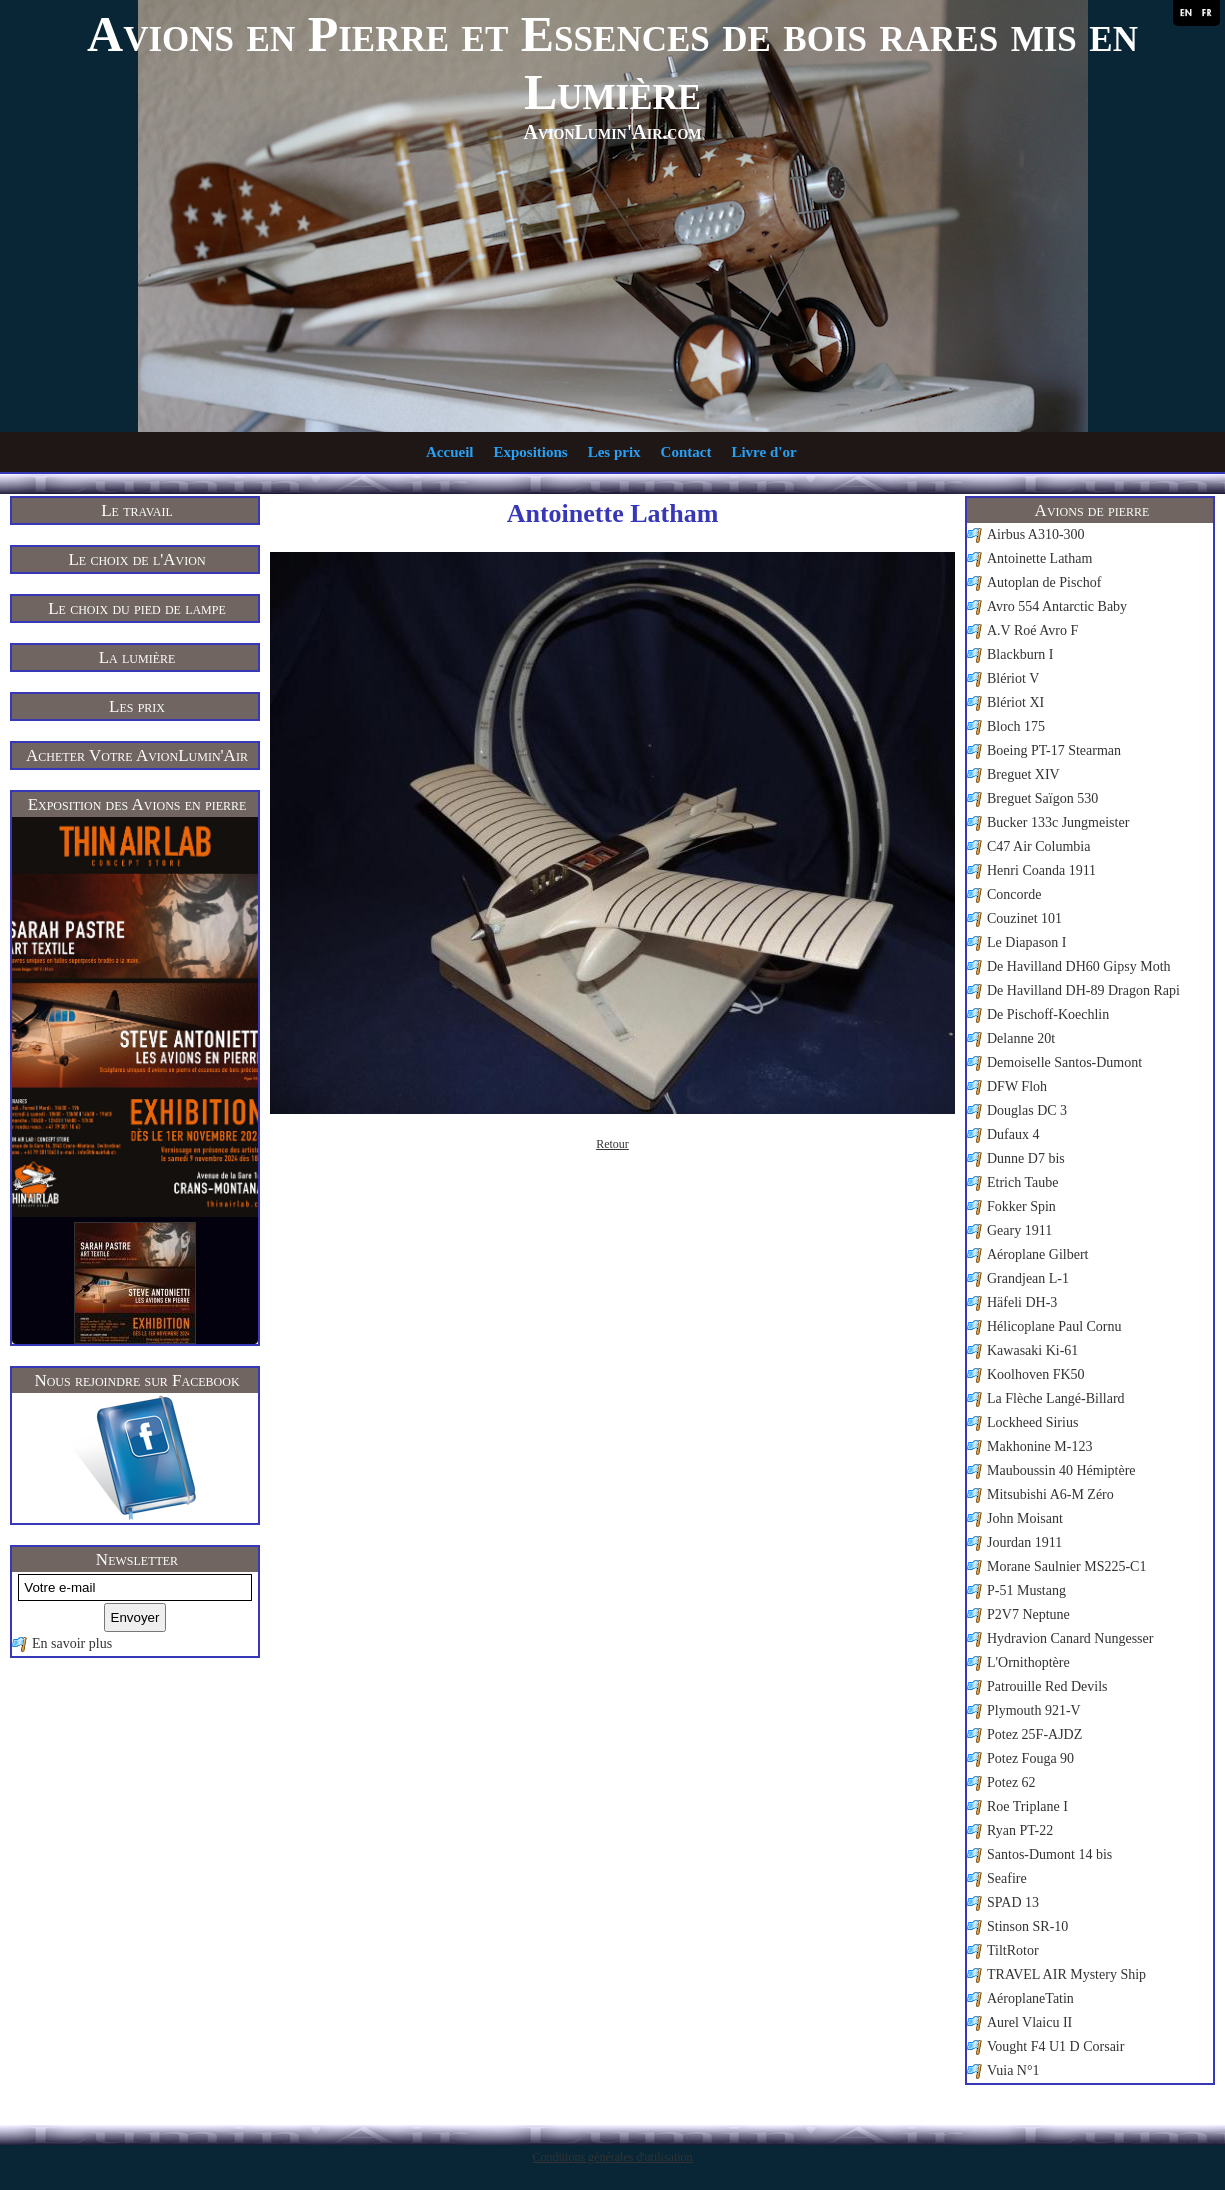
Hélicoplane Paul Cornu (1054, 1326)
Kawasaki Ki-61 (1032, 1350)
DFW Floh (1017, 1086)
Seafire (1007, 1878)
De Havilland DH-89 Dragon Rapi (1083, 990)
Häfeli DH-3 (1022, 1302)
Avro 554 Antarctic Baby (1057, 606)
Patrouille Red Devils (1047, 1686)
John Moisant (1025, 1518)
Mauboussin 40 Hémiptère (1061, 1470)
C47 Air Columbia (1038, 846)
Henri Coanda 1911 (1041, 870)
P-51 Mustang (1026, 1590)
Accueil (449, 452)
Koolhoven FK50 (1036, 1374)
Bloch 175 (1016, 726)
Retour (612, 1144)
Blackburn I (1020, 654)
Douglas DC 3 (1027, 1110)
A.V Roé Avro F (1032, 630)
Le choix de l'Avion (136, 559)
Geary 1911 (1019, 1230)
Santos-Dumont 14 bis (1049, 1854)
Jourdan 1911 (1024, 1542)
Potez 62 (1011, 1782)
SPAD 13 (1013, 1902)
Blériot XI (1015, 702)
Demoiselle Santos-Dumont (1064, 1062)
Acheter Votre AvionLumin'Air (137, 755)
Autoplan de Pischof (1044, 582)
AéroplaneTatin (1030, 1998)
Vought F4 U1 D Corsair (1055, 2046)
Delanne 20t (1021, 1038)
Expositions (530, 452)
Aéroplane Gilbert (1037, 1254)
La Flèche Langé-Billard (1056, 1398)
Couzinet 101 (1024, 918)
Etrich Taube (1022, 1182)
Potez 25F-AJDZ (1034, 1734)
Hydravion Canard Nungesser (1070, 1638)
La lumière (137, 657)
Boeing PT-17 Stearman (1054, 750)
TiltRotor (1013, 1950)
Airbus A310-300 (1036, 534)
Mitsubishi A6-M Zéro (1050, 1494)
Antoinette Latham (1039, 558)
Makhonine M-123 (1039, 1446)
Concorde (1014, 894)
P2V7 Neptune (1028, 1614)
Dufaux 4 (1013, 1134)
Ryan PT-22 (1020, 1830)
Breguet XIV (1023, 774)
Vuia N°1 (1013, 2070)
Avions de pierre (1092, 510)
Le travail (137, 510)
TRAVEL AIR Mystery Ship (1066, 1974)
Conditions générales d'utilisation (612, 2157)
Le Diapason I (1026, 942)
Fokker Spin (1021, 1206)
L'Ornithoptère (1028, 1662)
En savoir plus (72, 1643)
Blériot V (1013, 678)
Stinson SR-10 (1027, 1926)
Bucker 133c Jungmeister (1058, 822)
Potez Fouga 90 (1030, 1758)
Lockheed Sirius (1032, 1422)
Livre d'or (763, 452)
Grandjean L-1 (1028, 1278)
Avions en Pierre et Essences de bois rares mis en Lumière (612, 63)
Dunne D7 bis (1026, 1158)
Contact (686, 452)
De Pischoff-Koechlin (1048, 1014)
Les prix (614, 452)
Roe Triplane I (1027, 1806)
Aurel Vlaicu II (1029, 2022)
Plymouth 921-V (1034, 1710)
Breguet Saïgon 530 (1042, 798)
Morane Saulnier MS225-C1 (1066, 1566)
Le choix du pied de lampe (137, 608)
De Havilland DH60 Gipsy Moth (1079, 966)
